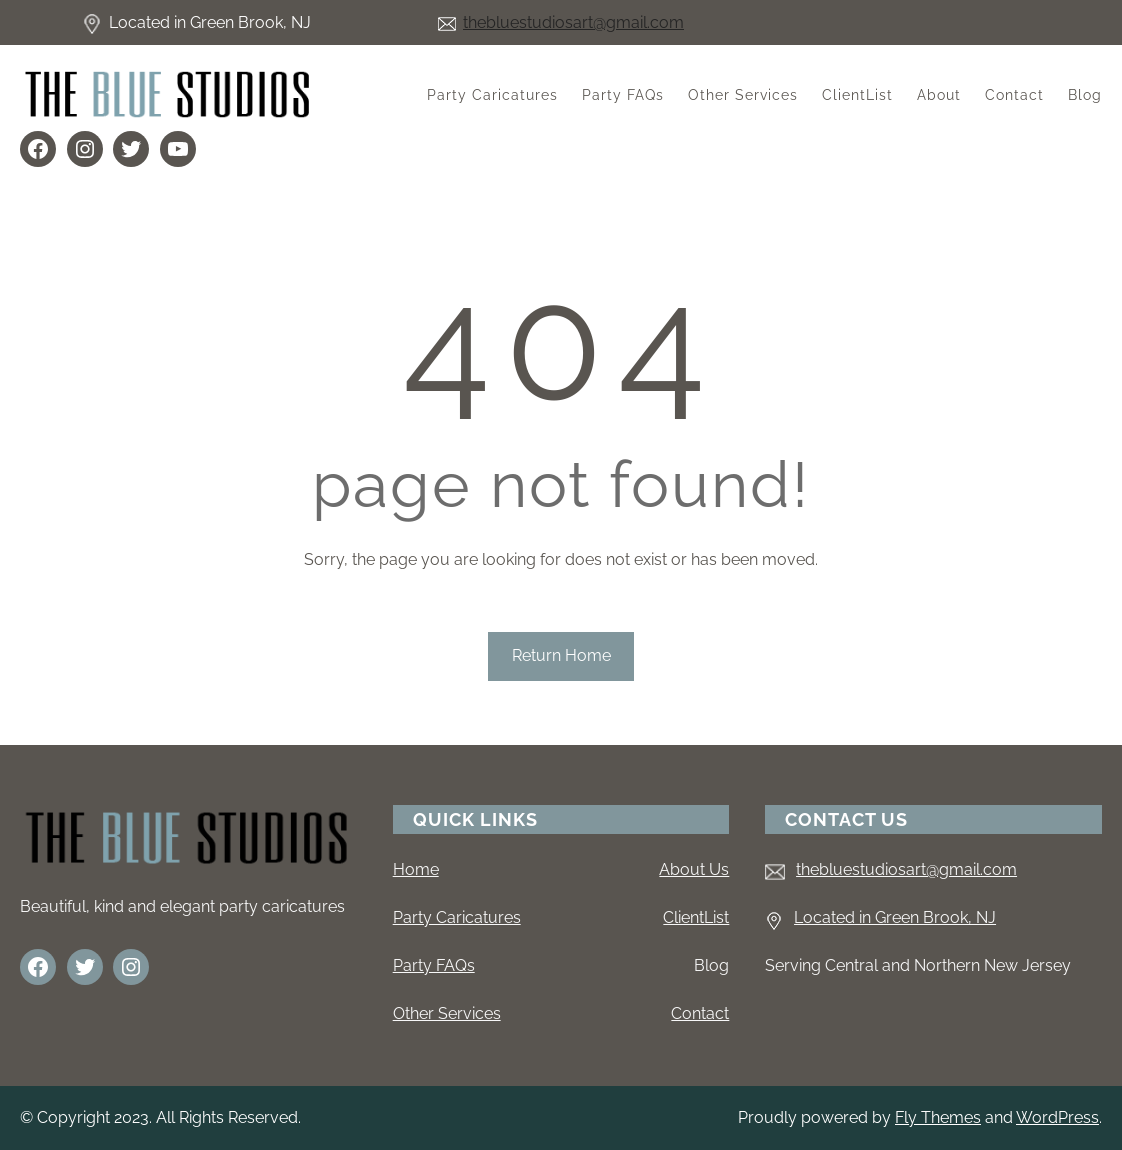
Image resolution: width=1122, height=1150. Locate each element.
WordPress (1057, 1117)
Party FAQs (434, 965)
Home (416, 869)
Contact (700, 1013)
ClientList (696, 917)
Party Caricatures (457, 917)
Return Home (561, 655)
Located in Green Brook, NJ (895, 917)
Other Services (447, 1013)
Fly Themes (938, 1117)
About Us (694, 869)
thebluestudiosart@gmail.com (573, 22)
